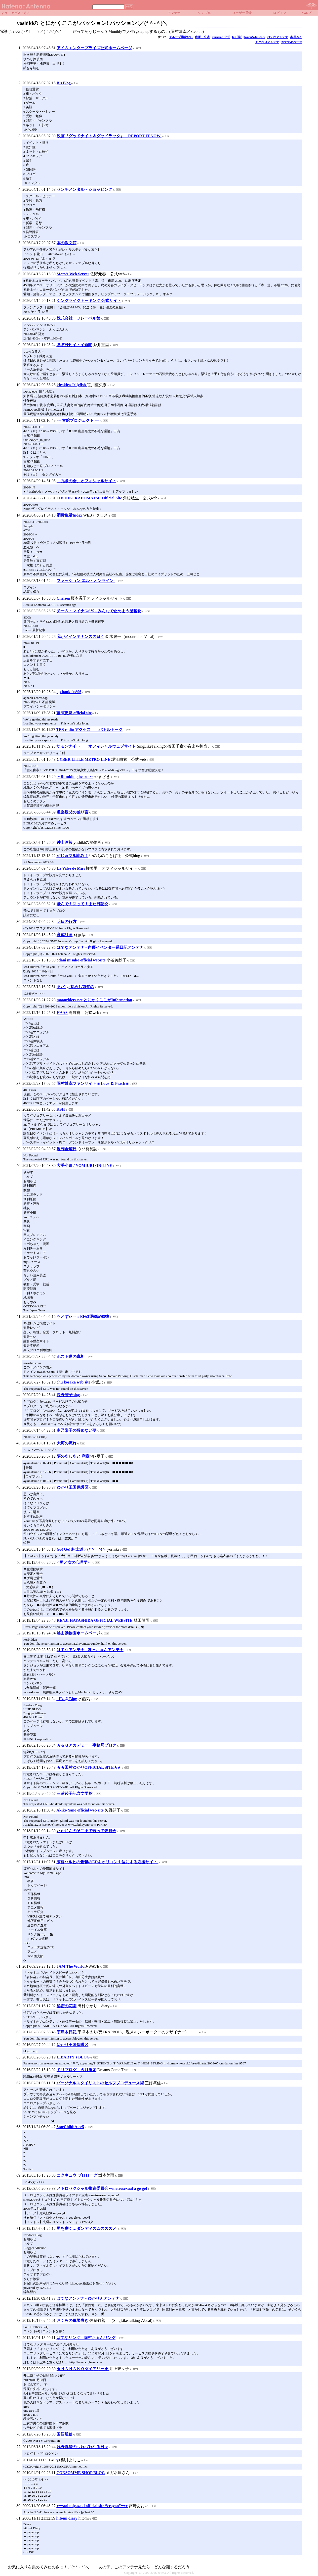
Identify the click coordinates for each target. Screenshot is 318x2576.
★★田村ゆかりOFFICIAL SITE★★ (89, 1767)
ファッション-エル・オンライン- (86, 580)
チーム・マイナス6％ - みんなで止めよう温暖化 (99, 611)
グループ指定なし (181, 37)
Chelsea (63, 598)
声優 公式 (202, 37)
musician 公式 (221, 37)
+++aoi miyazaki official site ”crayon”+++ (92, 2506)
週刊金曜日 (67, 1149)
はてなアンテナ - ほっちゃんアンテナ (90, 1650)
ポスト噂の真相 (70, 1356)
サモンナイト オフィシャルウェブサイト (96, 746)
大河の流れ (67, 1443)
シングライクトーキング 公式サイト (89, 300)
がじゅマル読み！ (72, 856)
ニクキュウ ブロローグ (77, 2175)
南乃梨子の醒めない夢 (76, 1430)
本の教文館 (67, 243)
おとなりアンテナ (267, 42)
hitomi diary (67, 2518)
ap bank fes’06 (69, 692)
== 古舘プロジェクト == (77, 420)
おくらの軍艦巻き (72, 2320)
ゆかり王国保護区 (72, 1487)
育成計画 (65, 935)
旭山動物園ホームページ (78, 1633)
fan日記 (237, 37)
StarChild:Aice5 (70, 2127)
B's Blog (64, 83)
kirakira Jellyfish (72, 385)
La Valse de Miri (71, 868)
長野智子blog (68, 1395)
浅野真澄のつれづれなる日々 (82, 2447)
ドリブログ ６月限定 (76, 2070)
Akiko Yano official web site (80, 1810)
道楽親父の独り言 (72, 812)
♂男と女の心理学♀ (74, 1562)
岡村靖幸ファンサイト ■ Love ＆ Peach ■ (93, 1083)
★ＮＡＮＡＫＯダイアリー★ (83, 2369)
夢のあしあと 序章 (73, 1456)
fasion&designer (254, 37)
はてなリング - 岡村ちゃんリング (85, 2338)
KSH (60, 1109)
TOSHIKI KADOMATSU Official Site (89, 498)
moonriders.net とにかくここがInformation (94, 1000)
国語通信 (65, 2434)
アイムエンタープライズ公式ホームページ (94, 48)
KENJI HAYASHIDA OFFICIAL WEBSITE (95, 1620)
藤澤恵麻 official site (74, 713)
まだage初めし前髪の (75, 987)
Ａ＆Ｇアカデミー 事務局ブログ (86, 1745)
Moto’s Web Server (73, 274)
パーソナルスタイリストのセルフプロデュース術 (100, 2083)
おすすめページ (291, 42)
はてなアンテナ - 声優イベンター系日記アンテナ (100, 947)
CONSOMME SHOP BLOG (80, 2473)
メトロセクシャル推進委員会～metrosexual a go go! (102, 2188)
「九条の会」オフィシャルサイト (86, 481)
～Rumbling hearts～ (75, 776)
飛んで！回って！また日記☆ (82, 904)
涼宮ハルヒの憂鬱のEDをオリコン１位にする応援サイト (107, 1862)
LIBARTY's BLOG (73, 2057)
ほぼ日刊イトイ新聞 (74, 345)
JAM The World (70, 1966)
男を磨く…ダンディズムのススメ (87, 2228)
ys (58, 2460)
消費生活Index (69, 515)
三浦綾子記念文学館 (74, 1793)
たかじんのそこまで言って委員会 (86, 1831)
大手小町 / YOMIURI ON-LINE (84, 1165)
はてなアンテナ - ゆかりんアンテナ (87, 2298)
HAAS (62, 1012)
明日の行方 (67, 921)
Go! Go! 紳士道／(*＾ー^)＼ (81, 1549)
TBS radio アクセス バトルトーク (89, 729)
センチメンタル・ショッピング (84, 189)
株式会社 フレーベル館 (78, 318)
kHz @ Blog (66, 1699)
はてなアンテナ (277, 37)
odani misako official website (81, 960)
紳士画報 (65, 842)
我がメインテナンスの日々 (80, 636)
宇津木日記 (67, 2032)
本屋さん (296, 37)
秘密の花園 (67, 2006)
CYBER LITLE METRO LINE (84, 759)
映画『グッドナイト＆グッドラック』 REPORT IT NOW (109, 136)
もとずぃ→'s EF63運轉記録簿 (83, 1316)
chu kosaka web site (73, 1382)
